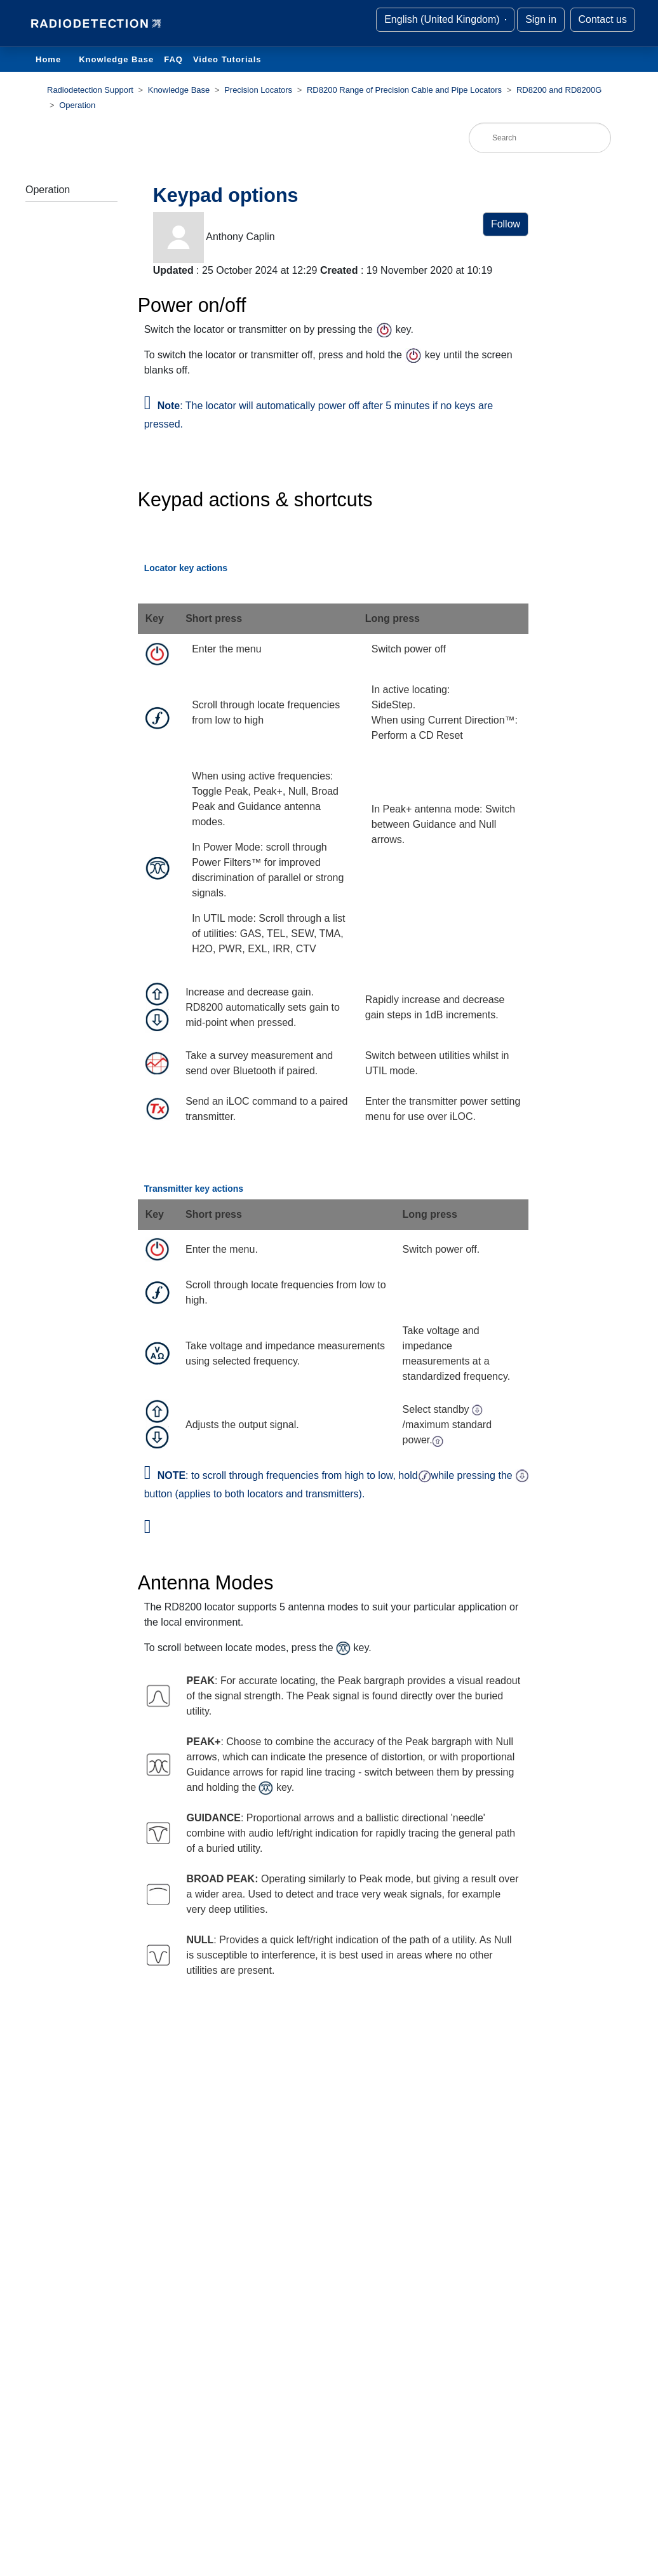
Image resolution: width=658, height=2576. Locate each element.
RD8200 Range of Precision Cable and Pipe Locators (404, 90)
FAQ (173, 59)
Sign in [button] (540, 19)
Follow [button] (505, 224)
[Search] (540, 138)
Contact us (603, 19)
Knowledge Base (116, 59)
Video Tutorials (227, 59)
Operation (77, 105)
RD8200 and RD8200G (558, 90)
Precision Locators (258, 90)
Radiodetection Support (90, 90)
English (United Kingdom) (443, 19)
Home (48, 59)
